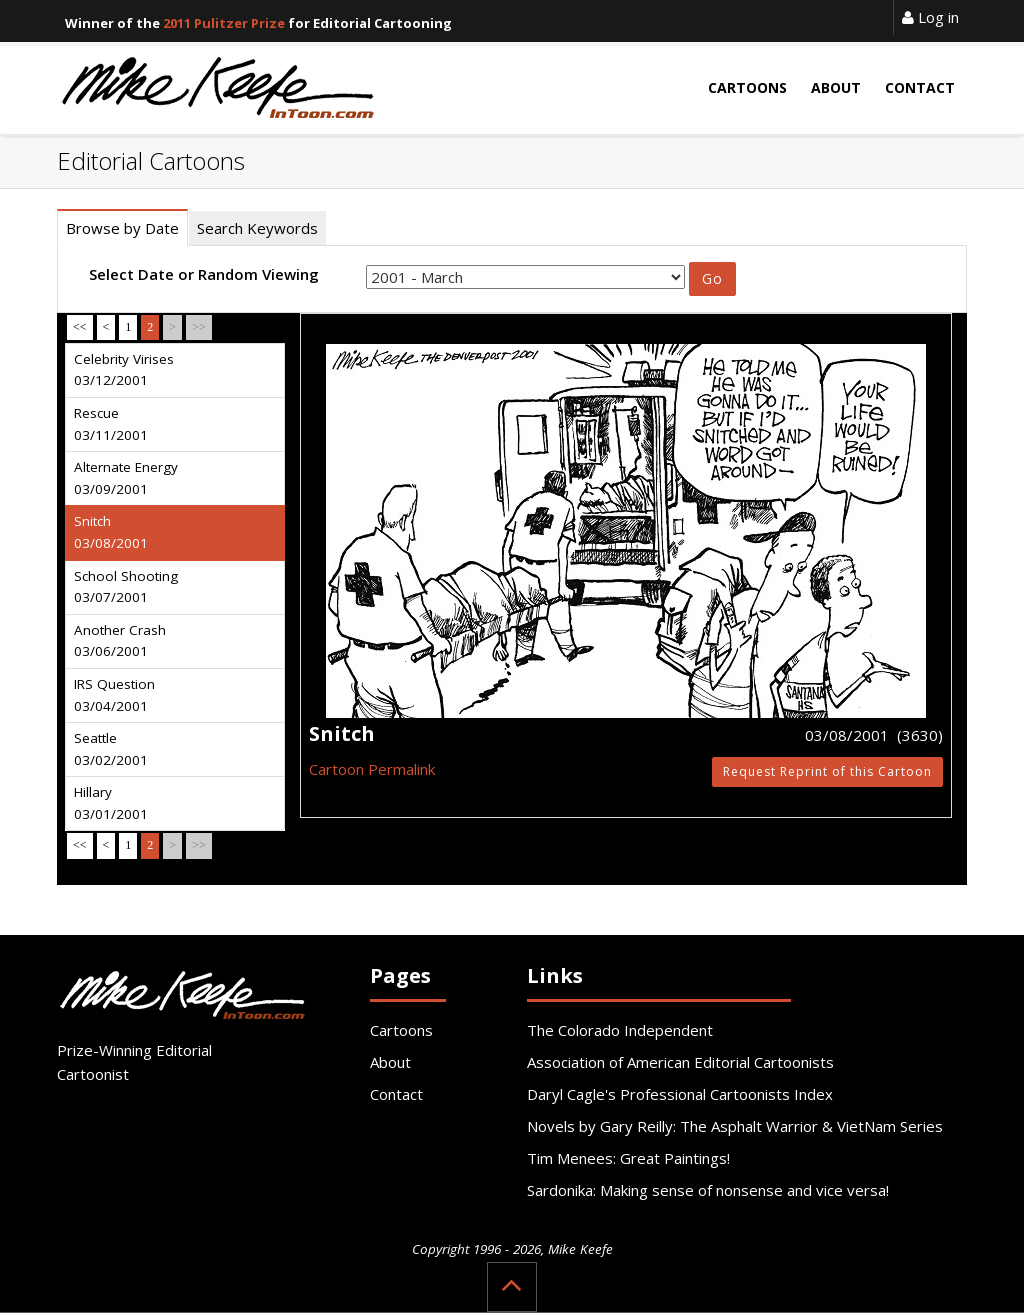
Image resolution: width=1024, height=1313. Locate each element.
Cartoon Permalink (372, 769)
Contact (396, 1094)
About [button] (836, 87)
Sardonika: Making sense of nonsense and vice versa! (708, 1190)
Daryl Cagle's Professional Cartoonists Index (680, 1094)
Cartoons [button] (747, 87)
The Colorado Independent (620, 1030)
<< (80, 327)
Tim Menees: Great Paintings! (628, 1158)
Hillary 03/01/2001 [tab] (111, 803)
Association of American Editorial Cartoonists (680, 1062)
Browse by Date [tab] (122, 228)
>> (199, 327)
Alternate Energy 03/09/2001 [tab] (126, 478)
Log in (930, 17)
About (390, 1062)
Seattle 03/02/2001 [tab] (111, 749)
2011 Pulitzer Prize (224, 23)
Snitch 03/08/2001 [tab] (111, 532)
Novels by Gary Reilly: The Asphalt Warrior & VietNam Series (735, 1126)
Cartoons (401, 1030)
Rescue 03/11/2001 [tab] (111, 424)
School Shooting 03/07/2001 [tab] (126, 587)
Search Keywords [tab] (257, 228)
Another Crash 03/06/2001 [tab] (120, 641)
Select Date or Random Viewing (204, 274)
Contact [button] (920, 87)
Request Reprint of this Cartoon (827, 771)
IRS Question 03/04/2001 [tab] (114, 695)
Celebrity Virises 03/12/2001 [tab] (124, 370)
